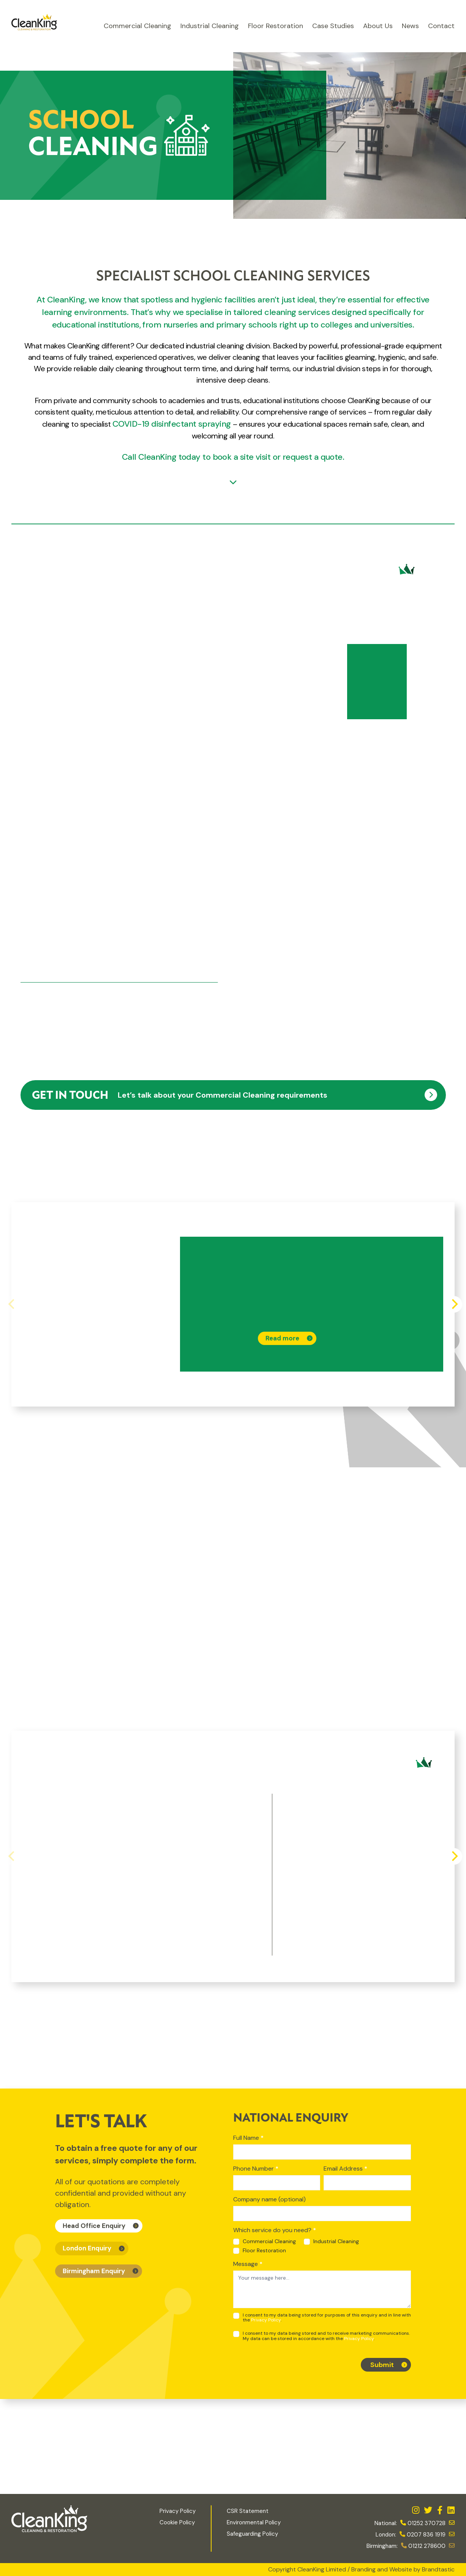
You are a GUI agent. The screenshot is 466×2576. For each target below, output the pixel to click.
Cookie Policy (177, 2522)
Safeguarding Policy (253, 2534)
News (410, 25)
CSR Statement (248, 2511)
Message (247, 2264)
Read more (282, 1338)
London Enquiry (87, 2248)
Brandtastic (438, 2569)
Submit (382, 2364)
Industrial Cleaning (209, 25)
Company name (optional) (269, 2199)
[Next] (453, 1304)
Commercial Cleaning (137, 25)
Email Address (345, 2169)
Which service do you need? (274, 2230)
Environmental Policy (254, 2522)
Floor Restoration (275, 25)
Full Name (248, 2138)
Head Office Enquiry (94, 2226)
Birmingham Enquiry (94, 2271)
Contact (441, 25)
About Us (378, 25)
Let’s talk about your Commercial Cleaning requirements (179, 1096)
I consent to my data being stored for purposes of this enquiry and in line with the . (322, 2318)
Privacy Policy (266, 2320)
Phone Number (255, 2169)
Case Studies (333, 25)
